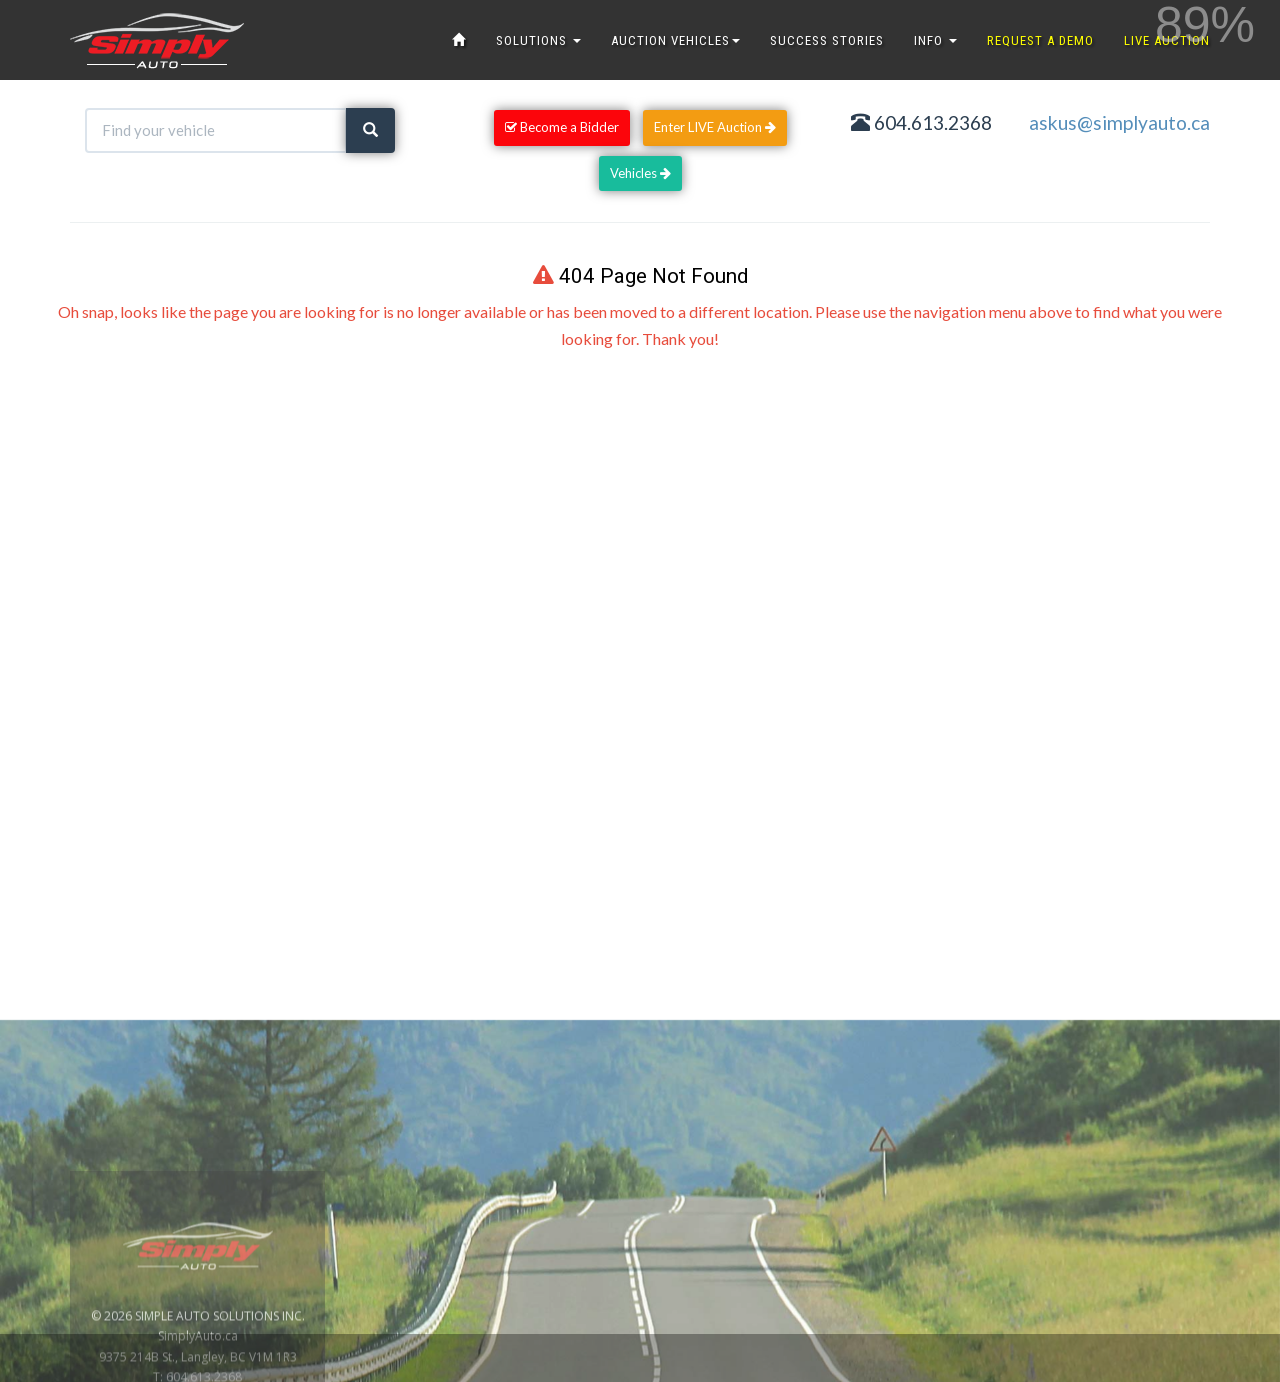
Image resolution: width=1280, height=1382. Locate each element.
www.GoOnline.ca (1210, 1370)
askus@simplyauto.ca (1119, 122)
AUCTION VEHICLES (675, 40)
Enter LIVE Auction (715, 127)
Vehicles (640, 173)
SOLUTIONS (538, 40)
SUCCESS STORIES (827, 40)
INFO (935, 40)
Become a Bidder (562, 127)
